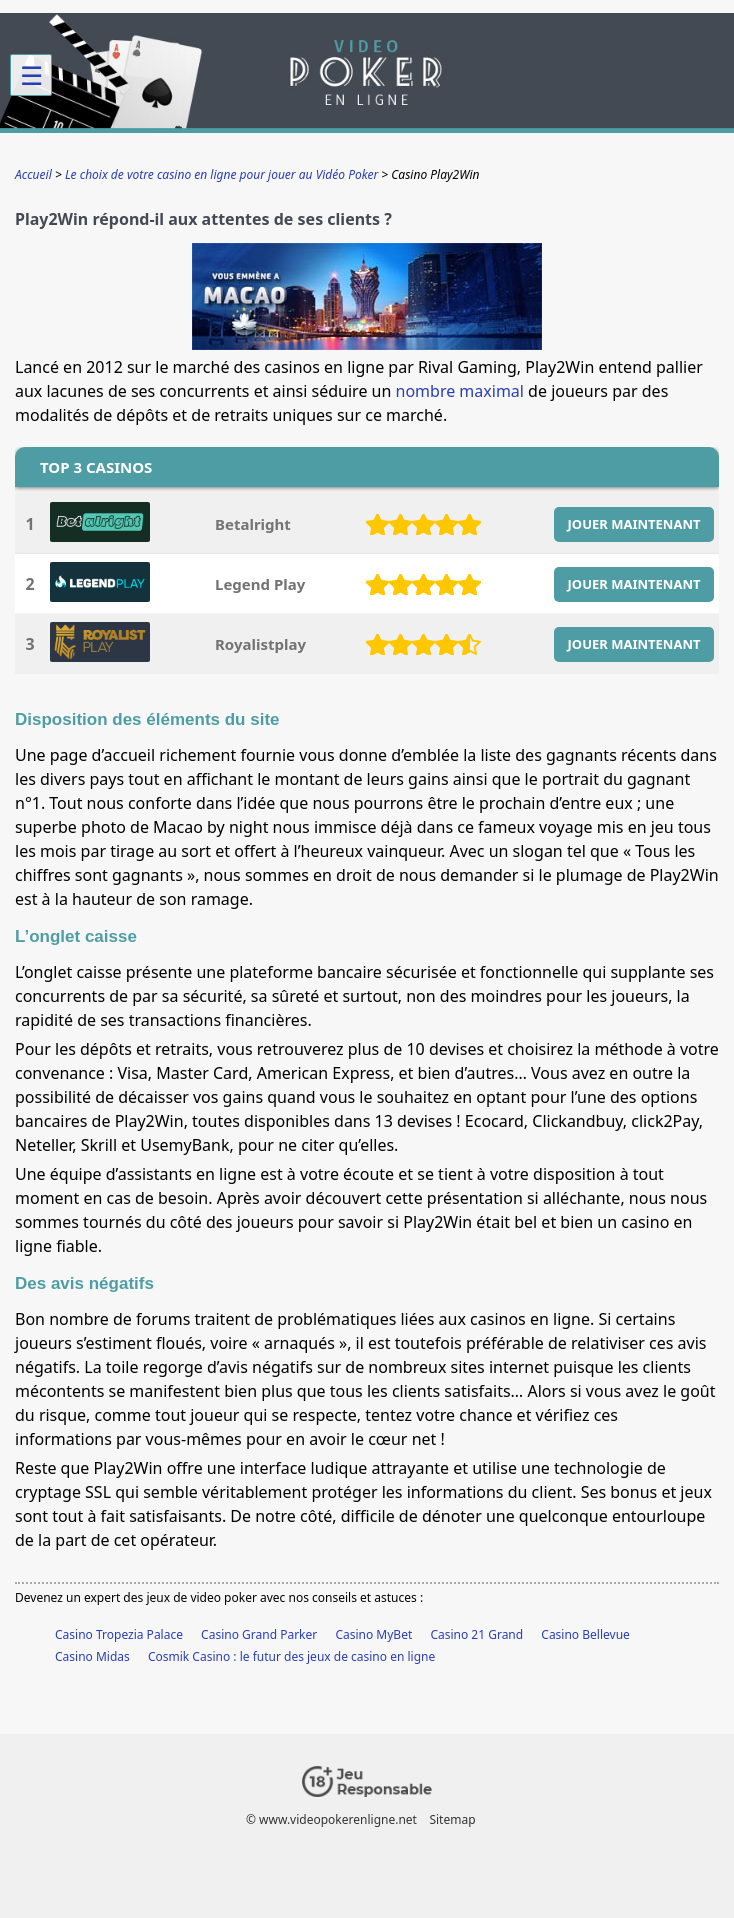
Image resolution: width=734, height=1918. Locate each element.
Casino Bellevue (585, 1634)
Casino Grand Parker (259, 1634)
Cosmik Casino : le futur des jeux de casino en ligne (291, 1656)
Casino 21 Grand (476, 1634)
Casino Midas (92, 1656)
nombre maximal (460, 391)
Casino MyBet (373, 1634)
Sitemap (452, 1819)
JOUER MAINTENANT (634, 524)
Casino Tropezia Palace (119, 1634)
